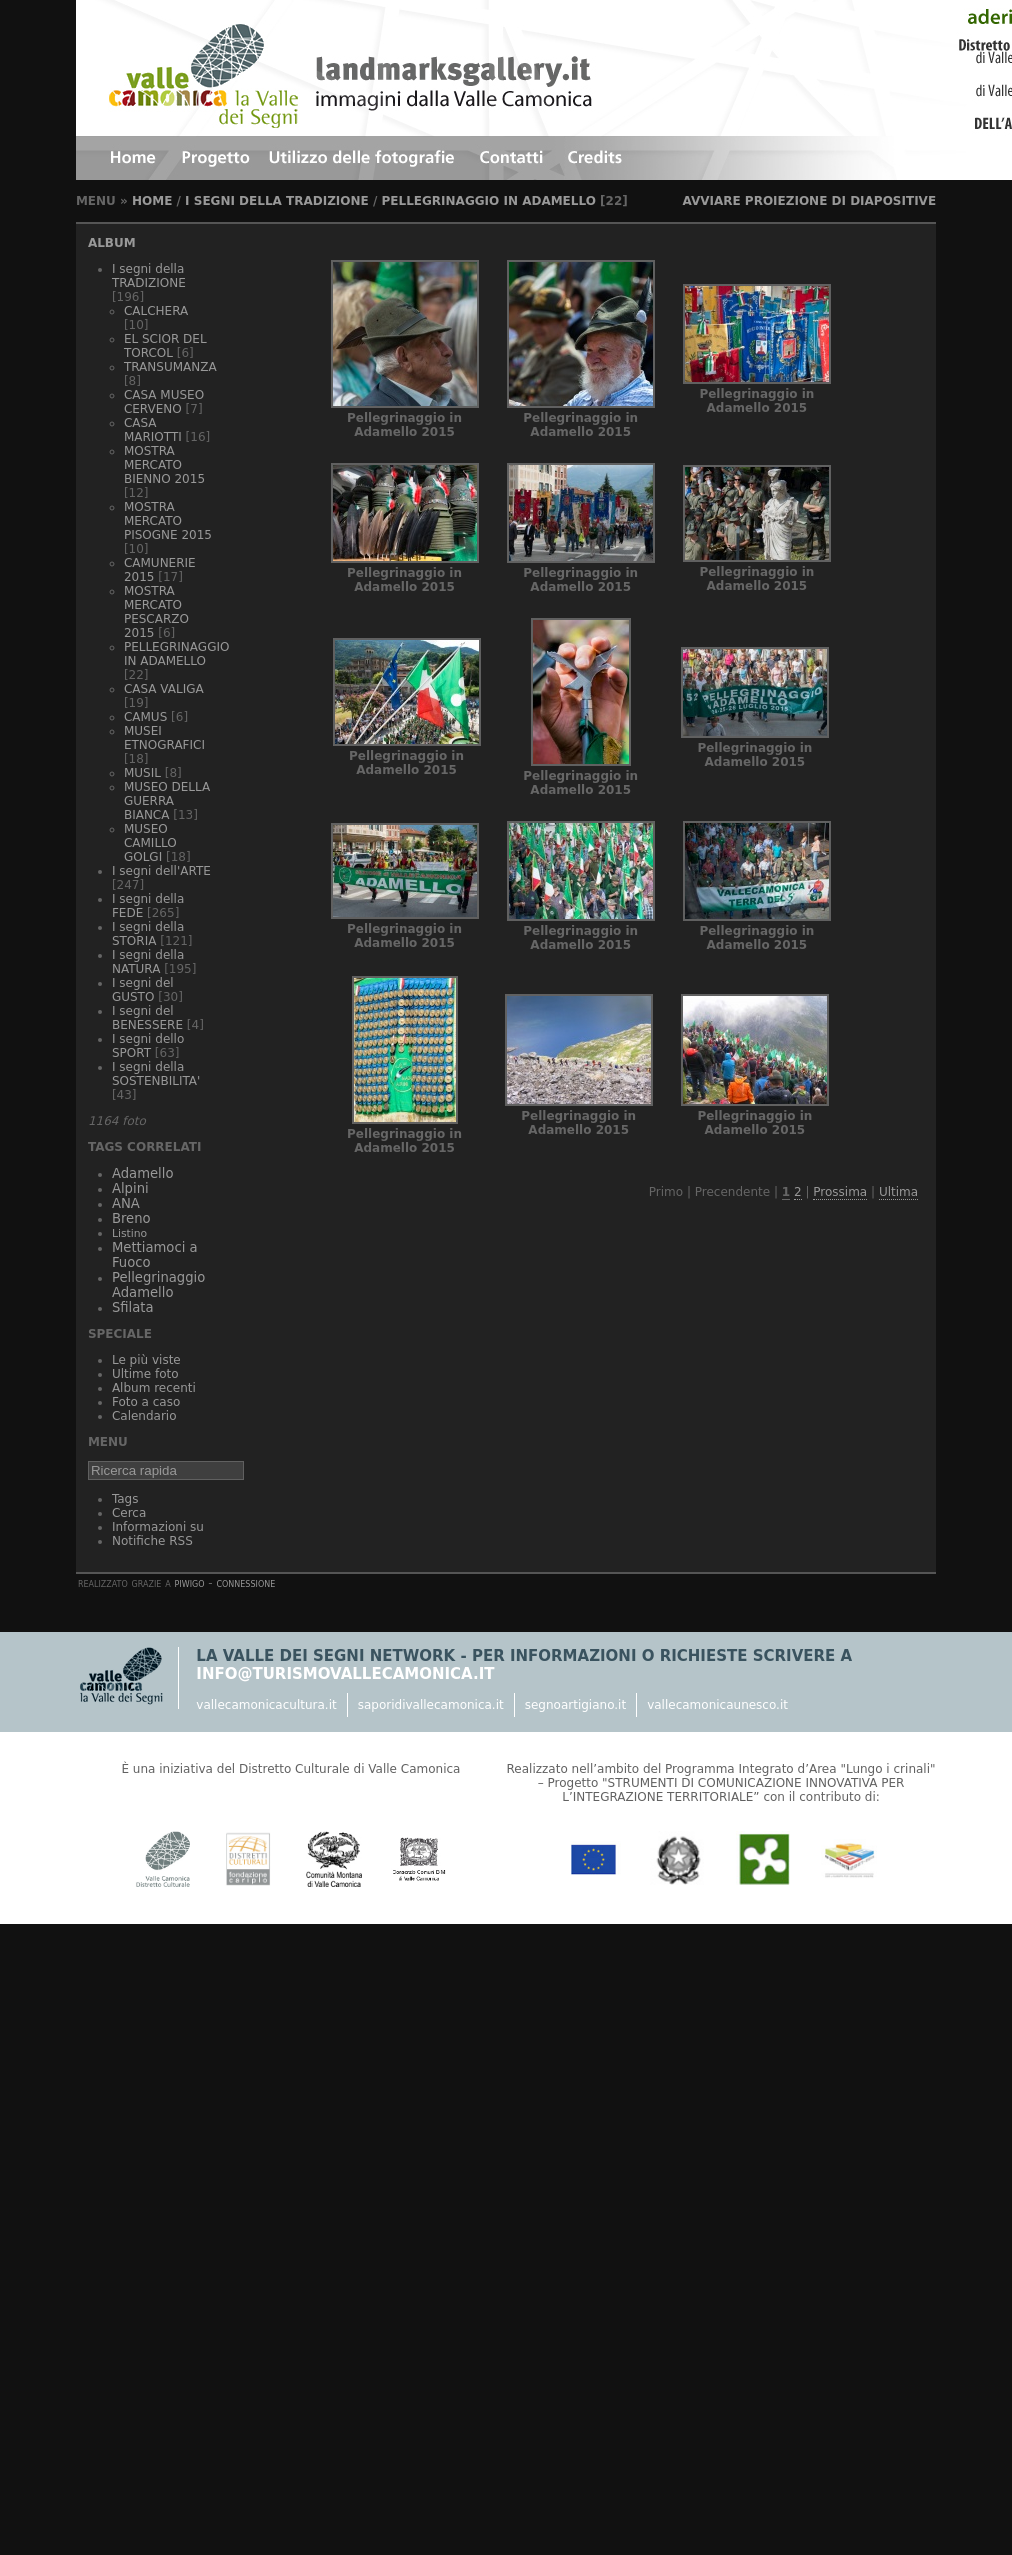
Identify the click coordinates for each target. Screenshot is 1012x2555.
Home (152, 201)
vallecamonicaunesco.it (717, 1705)
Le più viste (146, 1360)
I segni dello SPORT (148, 1046)
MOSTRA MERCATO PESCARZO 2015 (156, 612)
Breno (131, 1218)
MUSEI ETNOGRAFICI (164, 738)
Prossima (840, 1192)
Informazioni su (158, 1527)
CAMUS (145, 717)
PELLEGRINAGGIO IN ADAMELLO (489, 201)
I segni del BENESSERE (147, 1018)
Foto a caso (146, 1402)
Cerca (129, 1513)
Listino (129, 1233)
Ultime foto (145, 1374)
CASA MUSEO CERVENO (164, 402)
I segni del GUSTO (143, 990)
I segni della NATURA (148, 962)
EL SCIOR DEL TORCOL (165, 346)
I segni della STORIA (148, 934)
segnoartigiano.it (575, 1705)
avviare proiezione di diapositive (809, 201)
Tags (125, 1499)
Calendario (144, 1416)
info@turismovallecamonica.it (345, 1674)
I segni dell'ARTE (161, 871)
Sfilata (133, 1307)
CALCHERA (156, 311)
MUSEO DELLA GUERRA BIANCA (167, 801)
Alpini (130, 1188)
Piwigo (190, 1583)
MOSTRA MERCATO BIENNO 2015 (164, 465)
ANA (126, 1203)
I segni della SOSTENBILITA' (156, 1074)
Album (112, 243)
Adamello (143, 1173)
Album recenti (154, 1388)
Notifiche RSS (152, 1541)
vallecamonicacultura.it (266, 1705)
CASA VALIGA (164, 689)
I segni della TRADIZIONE (277, 201)
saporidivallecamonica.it (431, 1705)
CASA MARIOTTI (153, 430)
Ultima (898, 1192)
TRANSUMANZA (170, 367)
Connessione (245, 1583)
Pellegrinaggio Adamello (158, 1285)
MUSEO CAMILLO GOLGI (150, 843)
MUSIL (142, 773)
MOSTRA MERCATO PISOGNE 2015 (168, 521)
